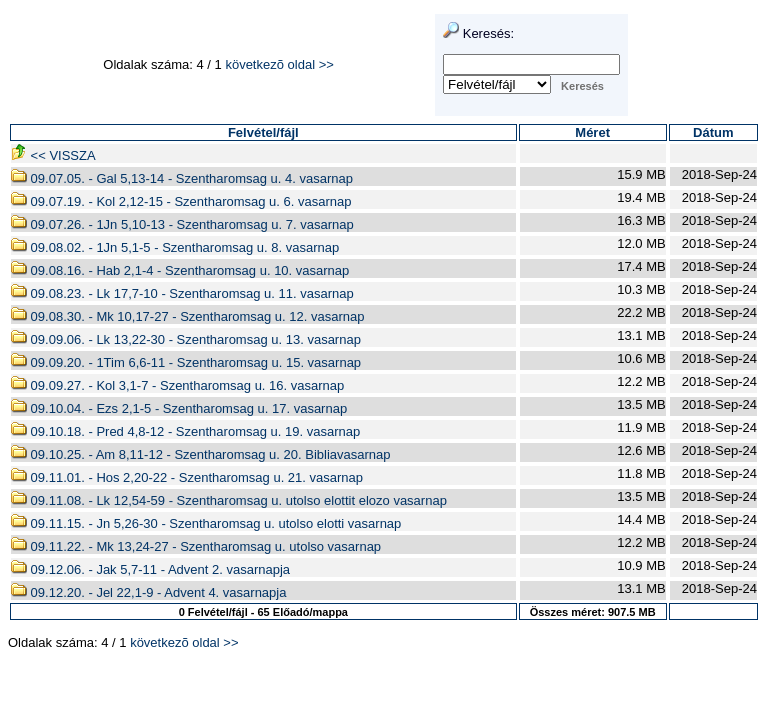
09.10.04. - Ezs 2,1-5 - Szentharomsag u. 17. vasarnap (179, 408)
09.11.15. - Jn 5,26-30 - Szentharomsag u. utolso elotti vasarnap (206, 523)
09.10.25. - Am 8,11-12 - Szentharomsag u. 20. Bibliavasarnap (201, 454)
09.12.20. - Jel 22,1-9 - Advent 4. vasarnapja (148, 592)
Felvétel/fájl (263, 132)
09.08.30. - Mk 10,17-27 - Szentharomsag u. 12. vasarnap (187, 316)
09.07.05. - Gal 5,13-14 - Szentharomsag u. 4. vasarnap (182, 178)
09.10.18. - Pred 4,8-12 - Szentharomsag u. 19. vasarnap (185, 431)
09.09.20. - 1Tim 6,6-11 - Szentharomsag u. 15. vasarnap (186, 362)
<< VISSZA (53, 155)
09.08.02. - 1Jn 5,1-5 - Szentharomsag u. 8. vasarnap (175, 247)
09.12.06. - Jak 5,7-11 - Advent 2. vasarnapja (150, 569)
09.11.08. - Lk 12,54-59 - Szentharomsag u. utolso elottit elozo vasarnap (229, 500)
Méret (592, 132)
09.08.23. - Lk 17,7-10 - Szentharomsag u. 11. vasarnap (182, 293)
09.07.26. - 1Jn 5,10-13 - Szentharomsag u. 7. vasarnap (182, 224)
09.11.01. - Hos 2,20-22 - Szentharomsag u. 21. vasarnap (187, 477)
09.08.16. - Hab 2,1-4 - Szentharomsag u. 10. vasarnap (180, 270)
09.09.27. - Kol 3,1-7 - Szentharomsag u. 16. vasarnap (177, 385)
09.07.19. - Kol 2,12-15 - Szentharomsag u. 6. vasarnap (181, 201)
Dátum (713, 132)
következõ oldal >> (279, 64)
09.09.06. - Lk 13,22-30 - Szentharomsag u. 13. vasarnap (186, 339)
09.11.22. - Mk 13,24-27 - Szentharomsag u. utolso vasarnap (196, 546)
